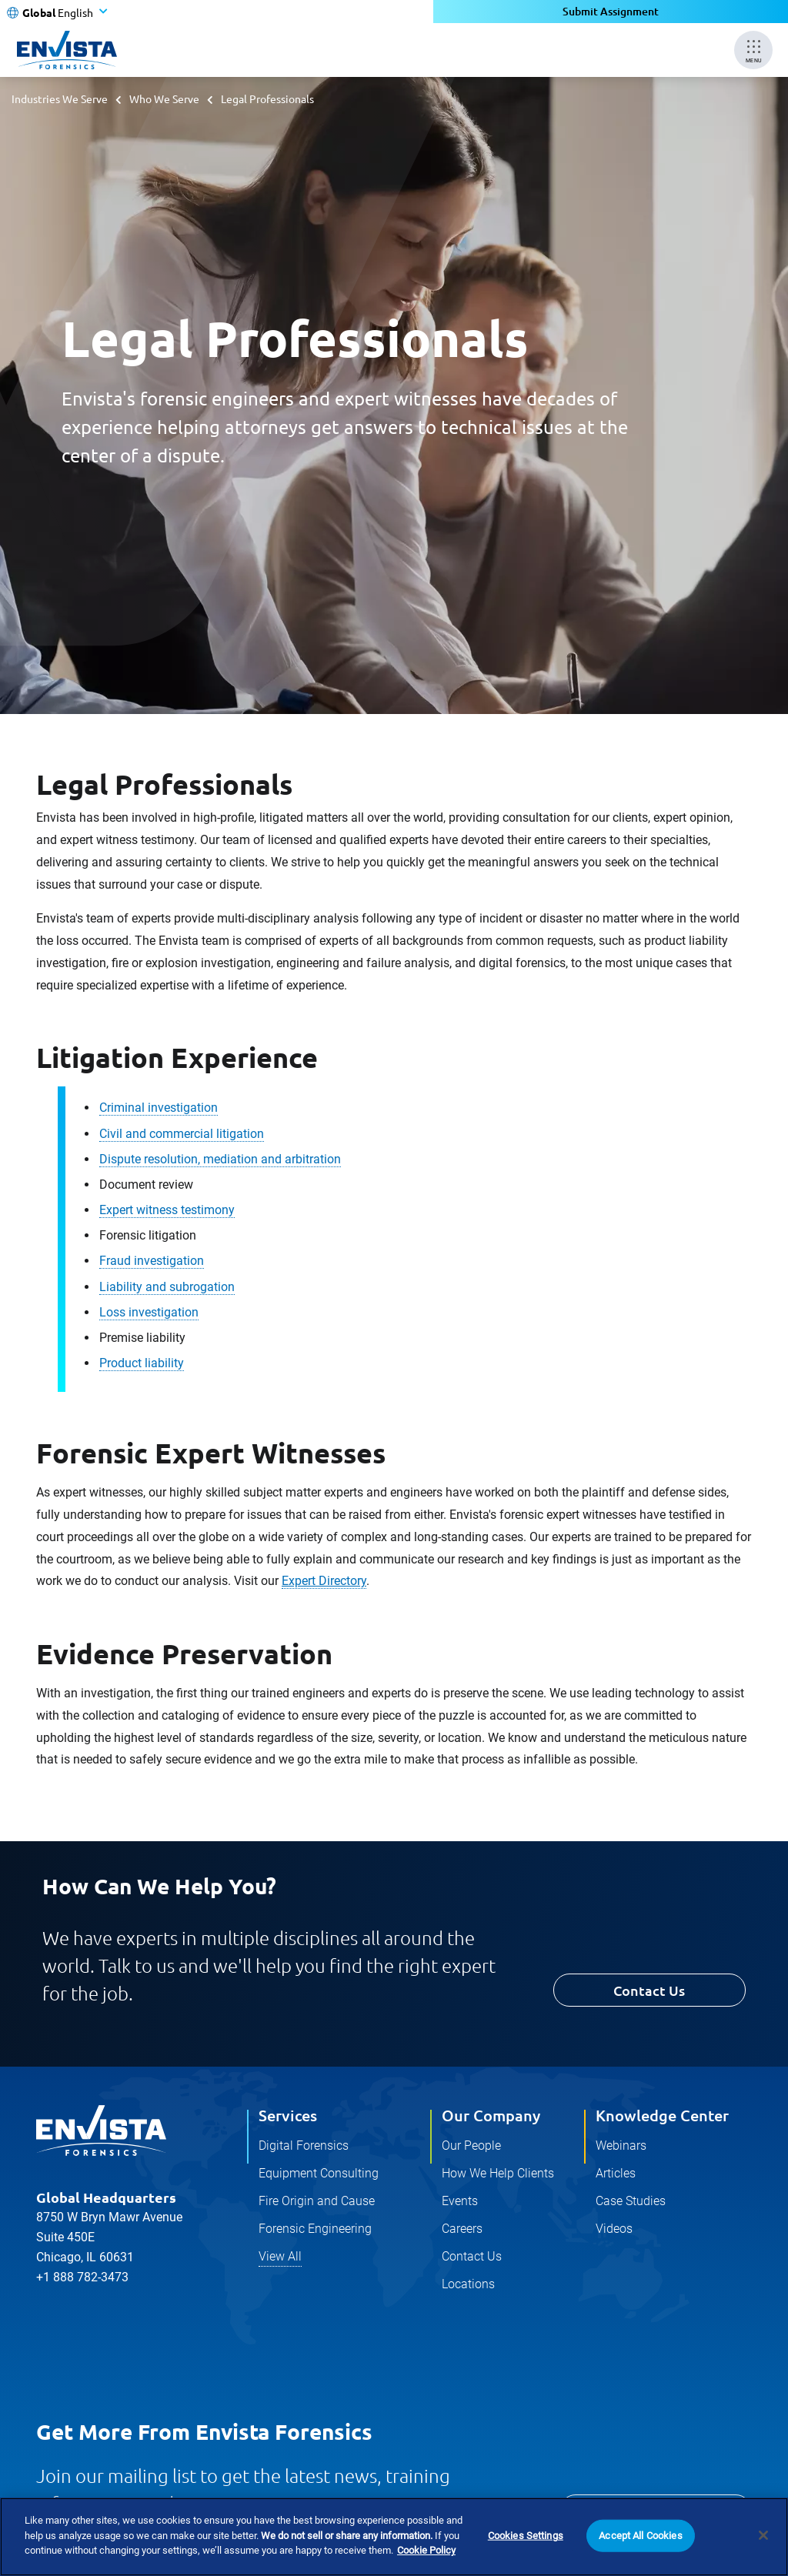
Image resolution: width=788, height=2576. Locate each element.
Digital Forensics (304, 2145)
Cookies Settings (525, 2539)
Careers (462, 2228)
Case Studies (631, 2201)
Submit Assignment (611, 11)
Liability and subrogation (167, 1287)
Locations (468, 2284)
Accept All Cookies (640, 2539)
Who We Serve (164, 98)
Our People (471, 2145)
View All (280, 2256)
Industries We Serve (60, 98)
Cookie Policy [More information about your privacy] (426, 2555)
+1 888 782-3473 (82, 2277)
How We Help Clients (498, 2173)
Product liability (141, 1363)
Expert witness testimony (167, 1210)
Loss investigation (149, 1312)
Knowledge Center (662, 2115)
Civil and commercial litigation (181, 1133)
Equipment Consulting (319, 2173)
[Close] (763, 2539)
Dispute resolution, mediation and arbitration (220, 1159)
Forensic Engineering (315, 2228)
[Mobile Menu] (753, 50)
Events (460, 2201)
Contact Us (649, 1990)
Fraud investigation (151, 1260)
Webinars (621, 2145)
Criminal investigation (158, 1107)
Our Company (491, 2115)
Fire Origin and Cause (317, 2201)
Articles (616, 2173)
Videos (614, 2228)
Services (288, 2115)
